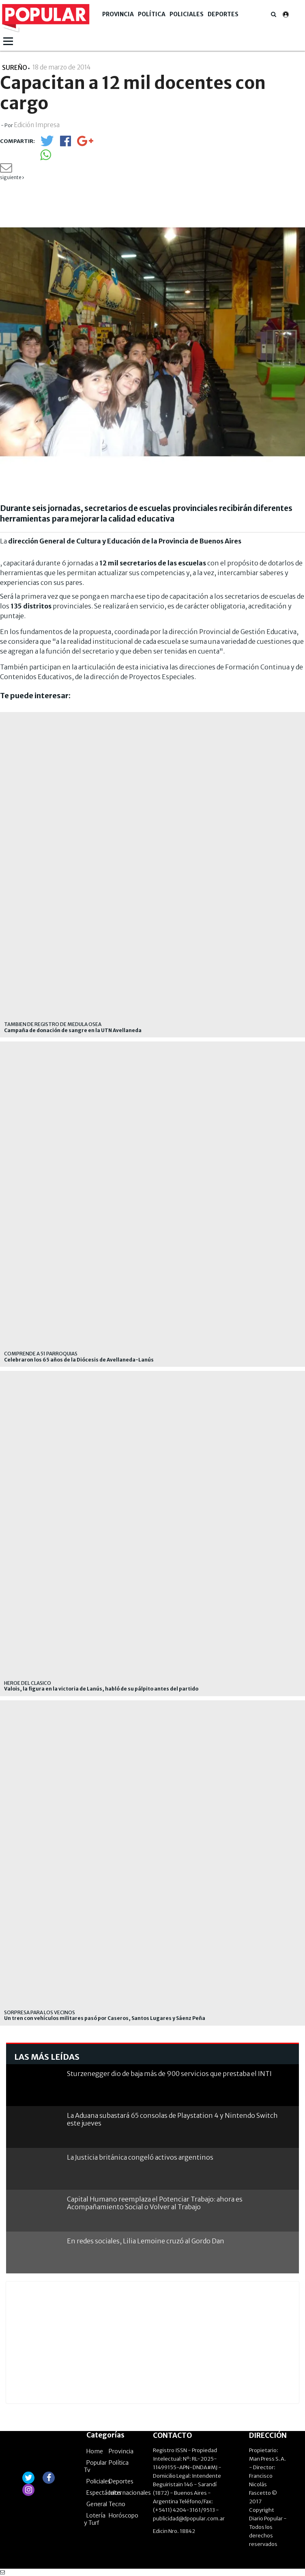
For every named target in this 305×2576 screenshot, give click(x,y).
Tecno (117, 2504)
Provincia (118, 14)
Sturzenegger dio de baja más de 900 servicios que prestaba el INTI (169, 2073)
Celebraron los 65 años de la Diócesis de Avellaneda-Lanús (79, 1360)
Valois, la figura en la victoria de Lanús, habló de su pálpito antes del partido (101, 1689)
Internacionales (130, 2492)
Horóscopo (123, 2515)
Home (94, 2451)
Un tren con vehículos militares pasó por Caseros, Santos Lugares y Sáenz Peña (104, 2018)
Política (151, 14)
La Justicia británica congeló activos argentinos (140, 2157)
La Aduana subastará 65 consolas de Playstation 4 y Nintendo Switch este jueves (172, 2119)
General (96, 2504)
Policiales (187, 14)
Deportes (223, 14)
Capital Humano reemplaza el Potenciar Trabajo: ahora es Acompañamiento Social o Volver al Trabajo (155, 2203)
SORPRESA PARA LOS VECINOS (39, 2012)
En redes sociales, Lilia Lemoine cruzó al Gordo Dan (145, 2241)
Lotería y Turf (94, 2519)
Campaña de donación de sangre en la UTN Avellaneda (73, 1030)
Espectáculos (103, 2492)
